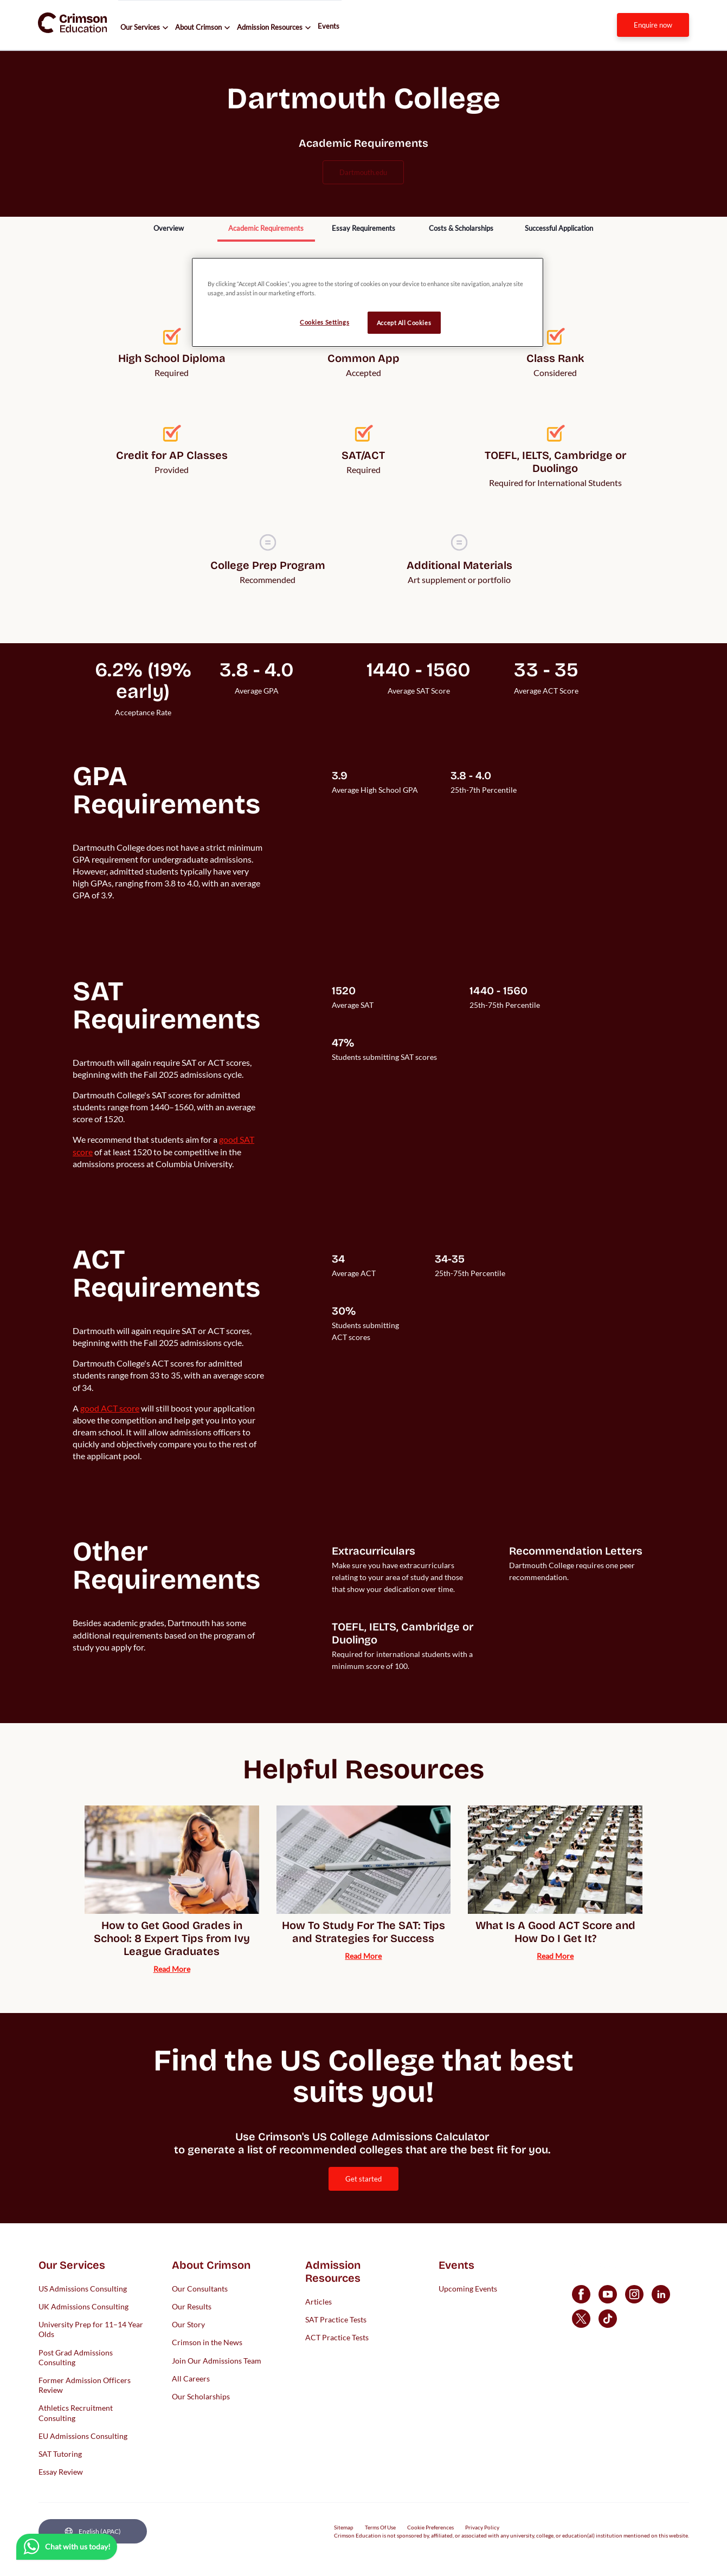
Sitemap (343, 2527)
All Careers (191, 2378)
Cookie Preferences (430, 2527)
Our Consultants (200, 2288)
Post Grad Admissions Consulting (75, 2356)
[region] (367, 302)
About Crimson (198, 27)
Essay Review (60, 2471)
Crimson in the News (207, 2342)
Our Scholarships (201, 2395)
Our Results (191, 2306)
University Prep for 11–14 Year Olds (90, 2329)
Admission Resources (270, 27)
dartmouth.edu (363, 172)
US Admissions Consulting (82, 2288)
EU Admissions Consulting (82, 2435)
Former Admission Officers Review (84, 2384)
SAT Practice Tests (335, 2319)
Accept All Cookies (404, 322)
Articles (318, 2301)
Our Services (140, 27)
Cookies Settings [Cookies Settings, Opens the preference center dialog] (324, 322)
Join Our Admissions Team (216, 2360)
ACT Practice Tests (337, 2337)
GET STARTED (363, 2178)
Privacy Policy (482, 2527)
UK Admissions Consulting (83, 2306)
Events (328, 26)
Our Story (188, 2324)
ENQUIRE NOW (653, 25)
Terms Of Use (380, 2527)
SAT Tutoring (60, 2453)
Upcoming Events (468, 2288)
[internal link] (653, 25)
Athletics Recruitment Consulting (75, 2412)
